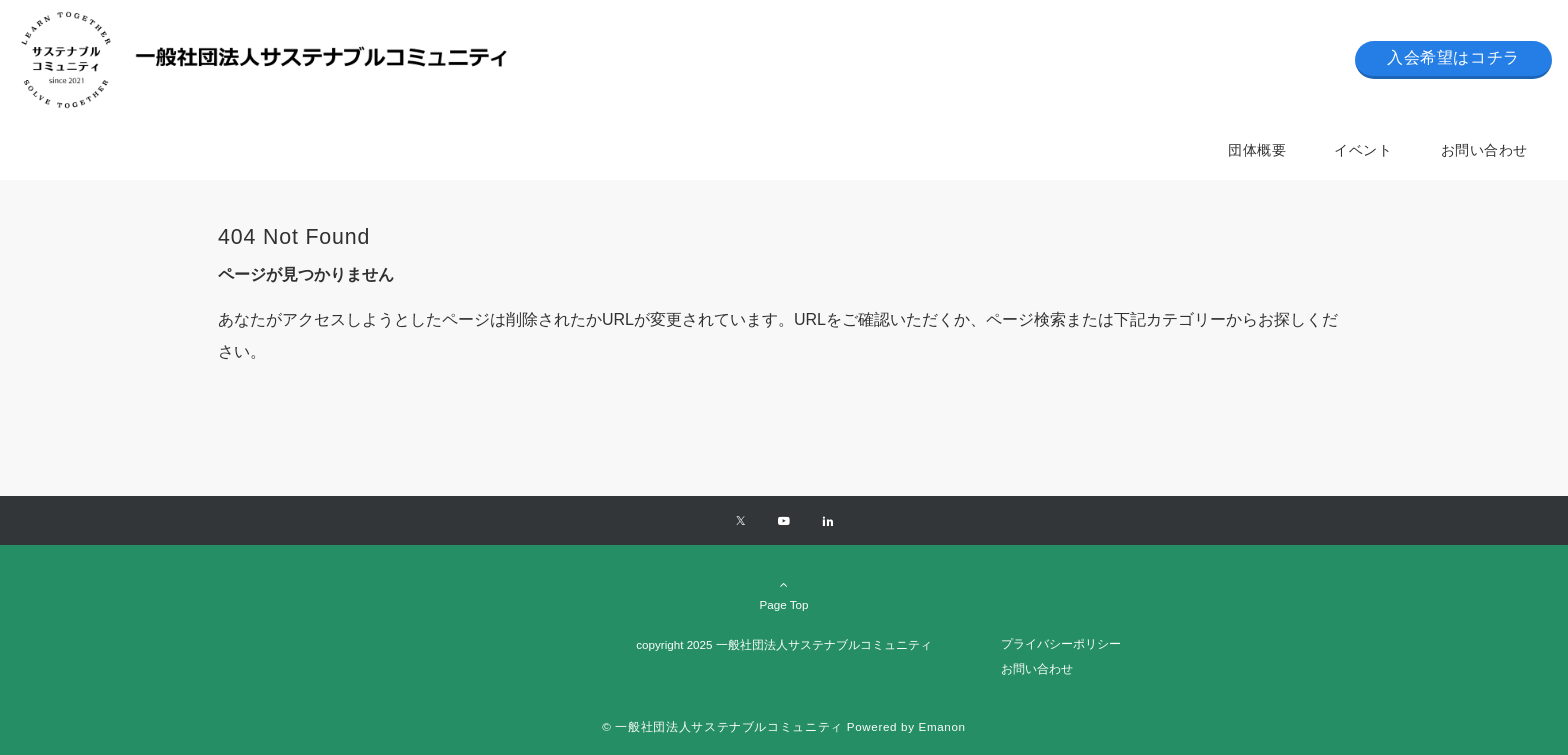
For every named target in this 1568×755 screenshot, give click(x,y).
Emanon (942, 726)
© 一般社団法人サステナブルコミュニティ (722, 726)
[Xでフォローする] (740, 521)
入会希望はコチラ (1453, 57)
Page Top (784, 594)
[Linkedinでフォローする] (828, 521)
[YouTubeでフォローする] (784, 521)
